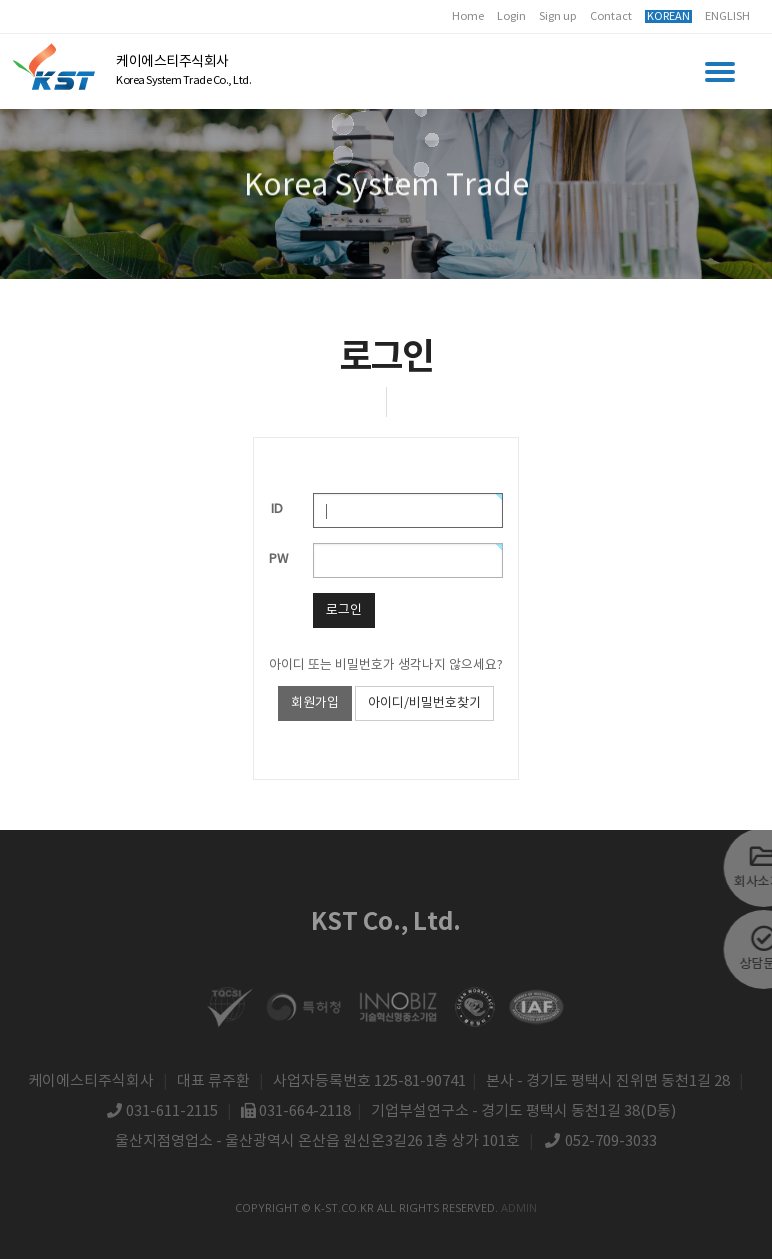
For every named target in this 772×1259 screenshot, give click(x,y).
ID (277, 509)
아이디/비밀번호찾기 (424, 703)
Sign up (558, 16)
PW (278, 559)
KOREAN (668, 16)
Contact (611, 16)
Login (511, 16)
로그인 (344, 610)
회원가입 (315, 703)
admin (519, 1207)
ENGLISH (727, 16)
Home (468, 16)
